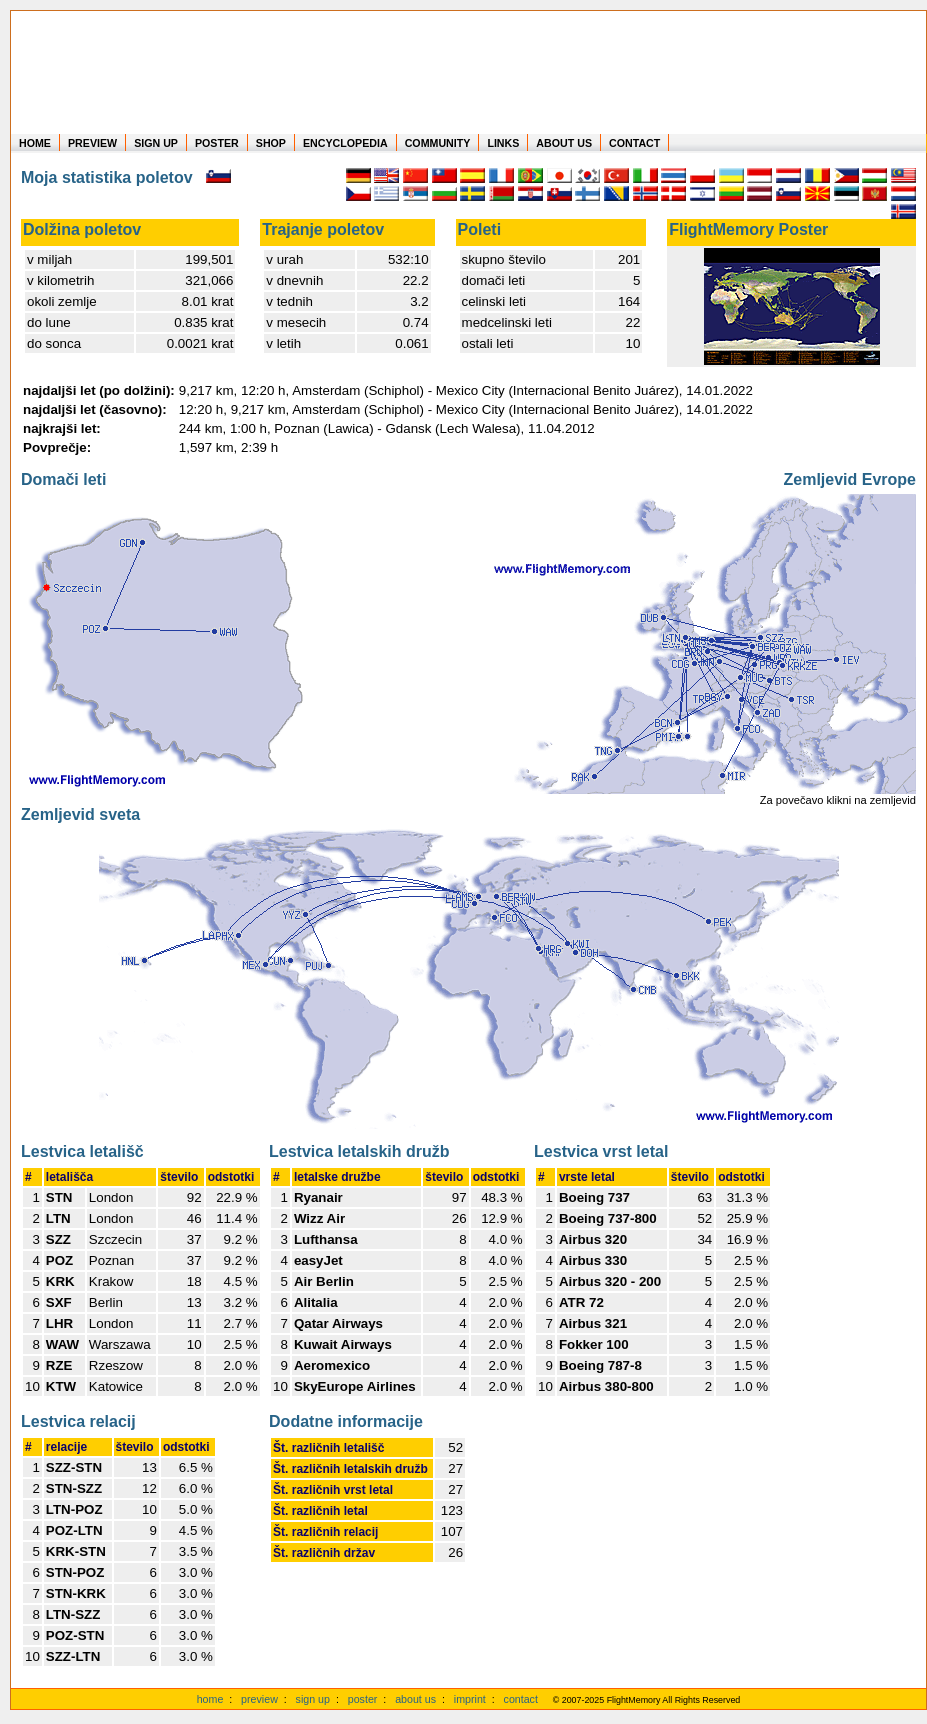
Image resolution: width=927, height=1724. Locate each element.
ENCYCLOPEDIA (345, 143)
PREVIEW (92, 143)
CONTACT (634, 143)
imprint (470, 1699)
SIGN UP (156, 143)
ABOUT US (564, 143)
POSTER (217, 143)
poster (363, 1699)
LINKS (503, 143)
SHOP (271, 143)
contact (521, 1699)
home (210, 1699)
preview (259, 1699)
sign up (313, 1699)
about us (415, 1699)
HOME (35, 143)
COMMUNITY (438, 143)
